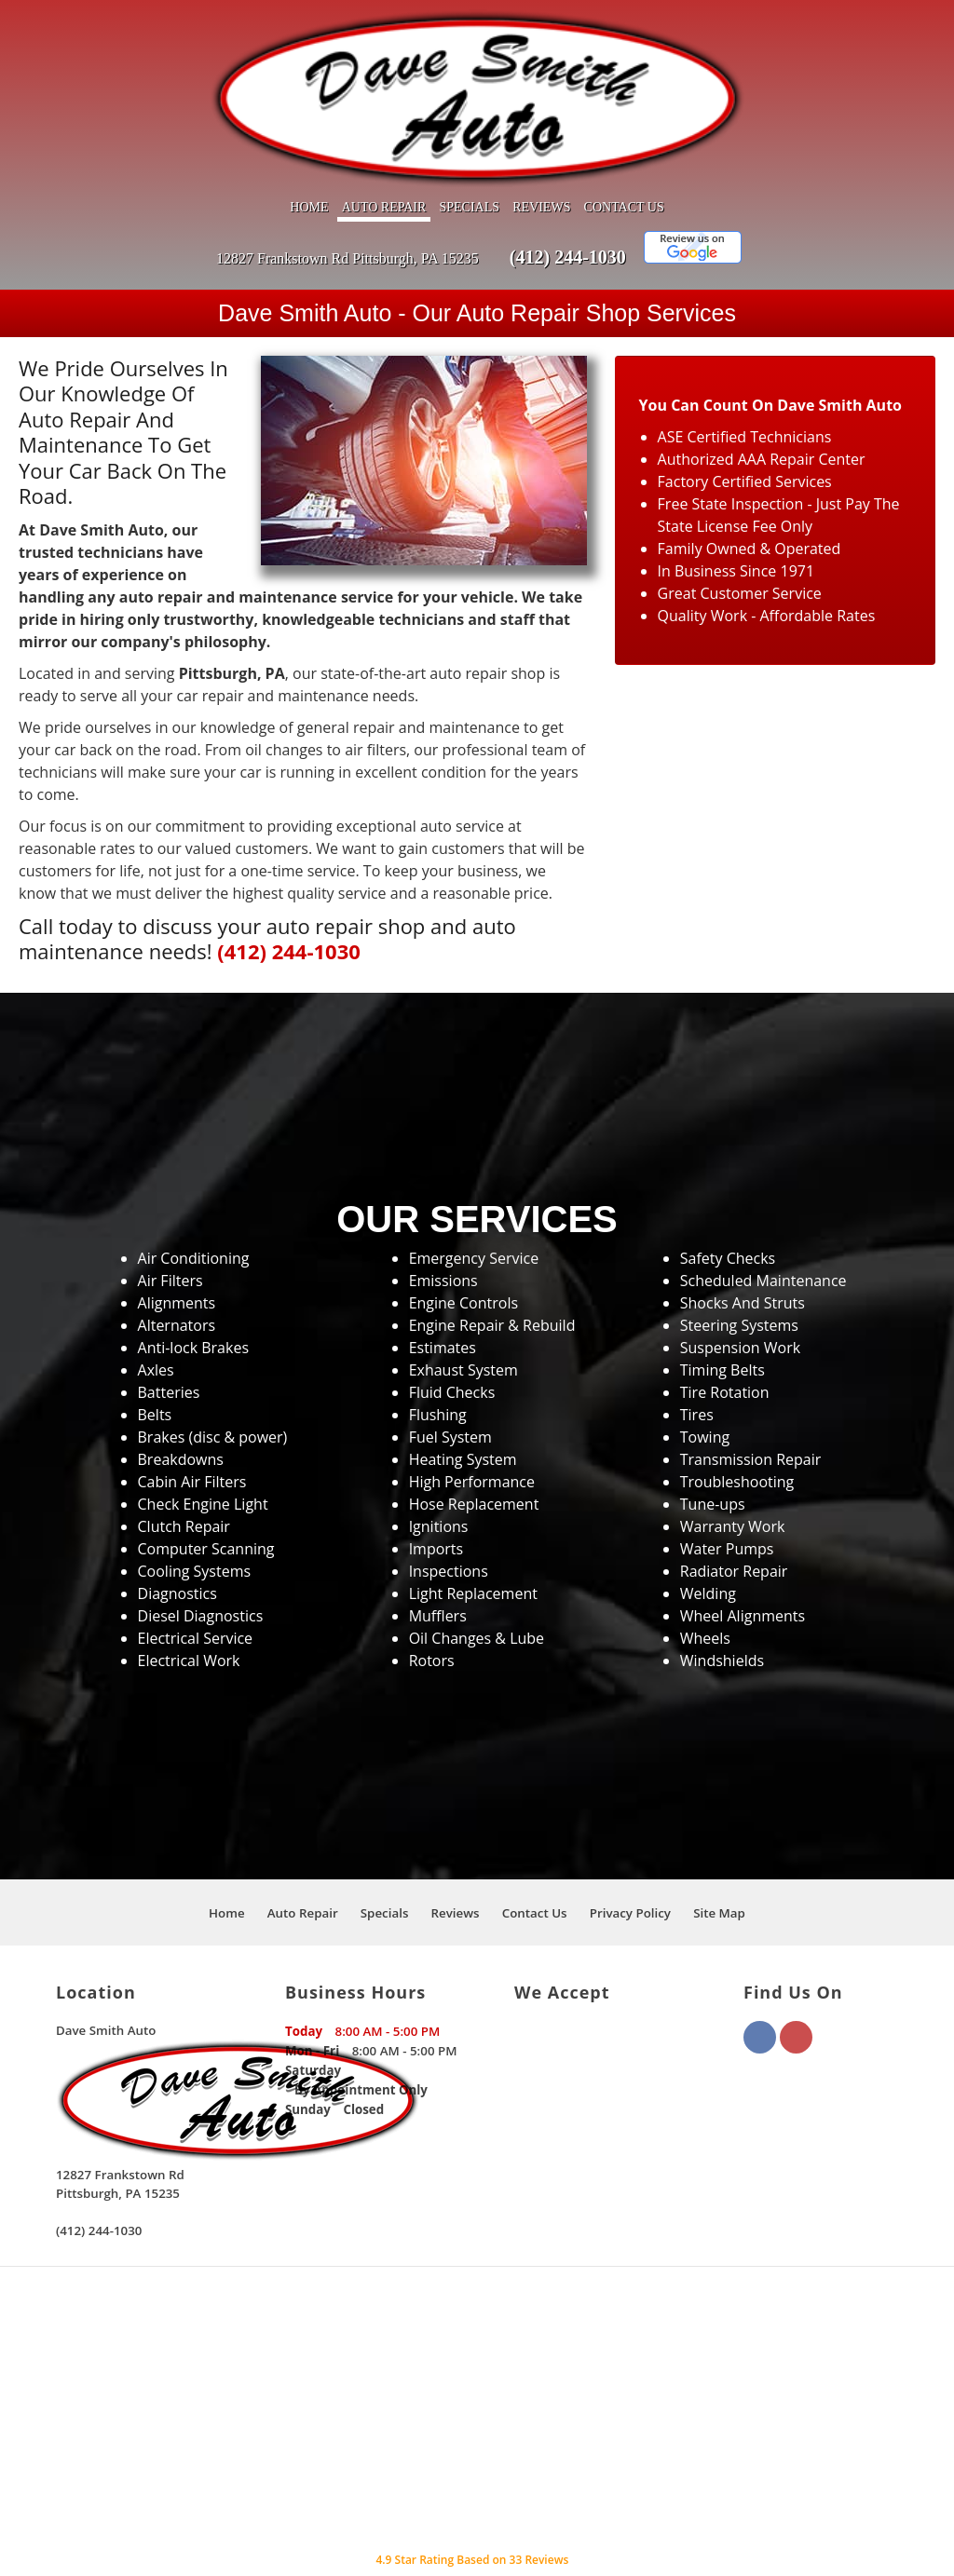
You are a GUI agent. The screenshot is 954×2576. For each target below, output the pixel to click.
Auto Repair (384, 150)
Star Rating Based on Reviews (471, 2503)
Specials (469, 150)
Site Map (719, 1856)
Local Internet (647, 2539)
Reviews (541, 150)
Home (309, 150)
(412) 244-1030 (568, 200)
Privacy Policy (630, 1856)
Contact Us (624, 150)
